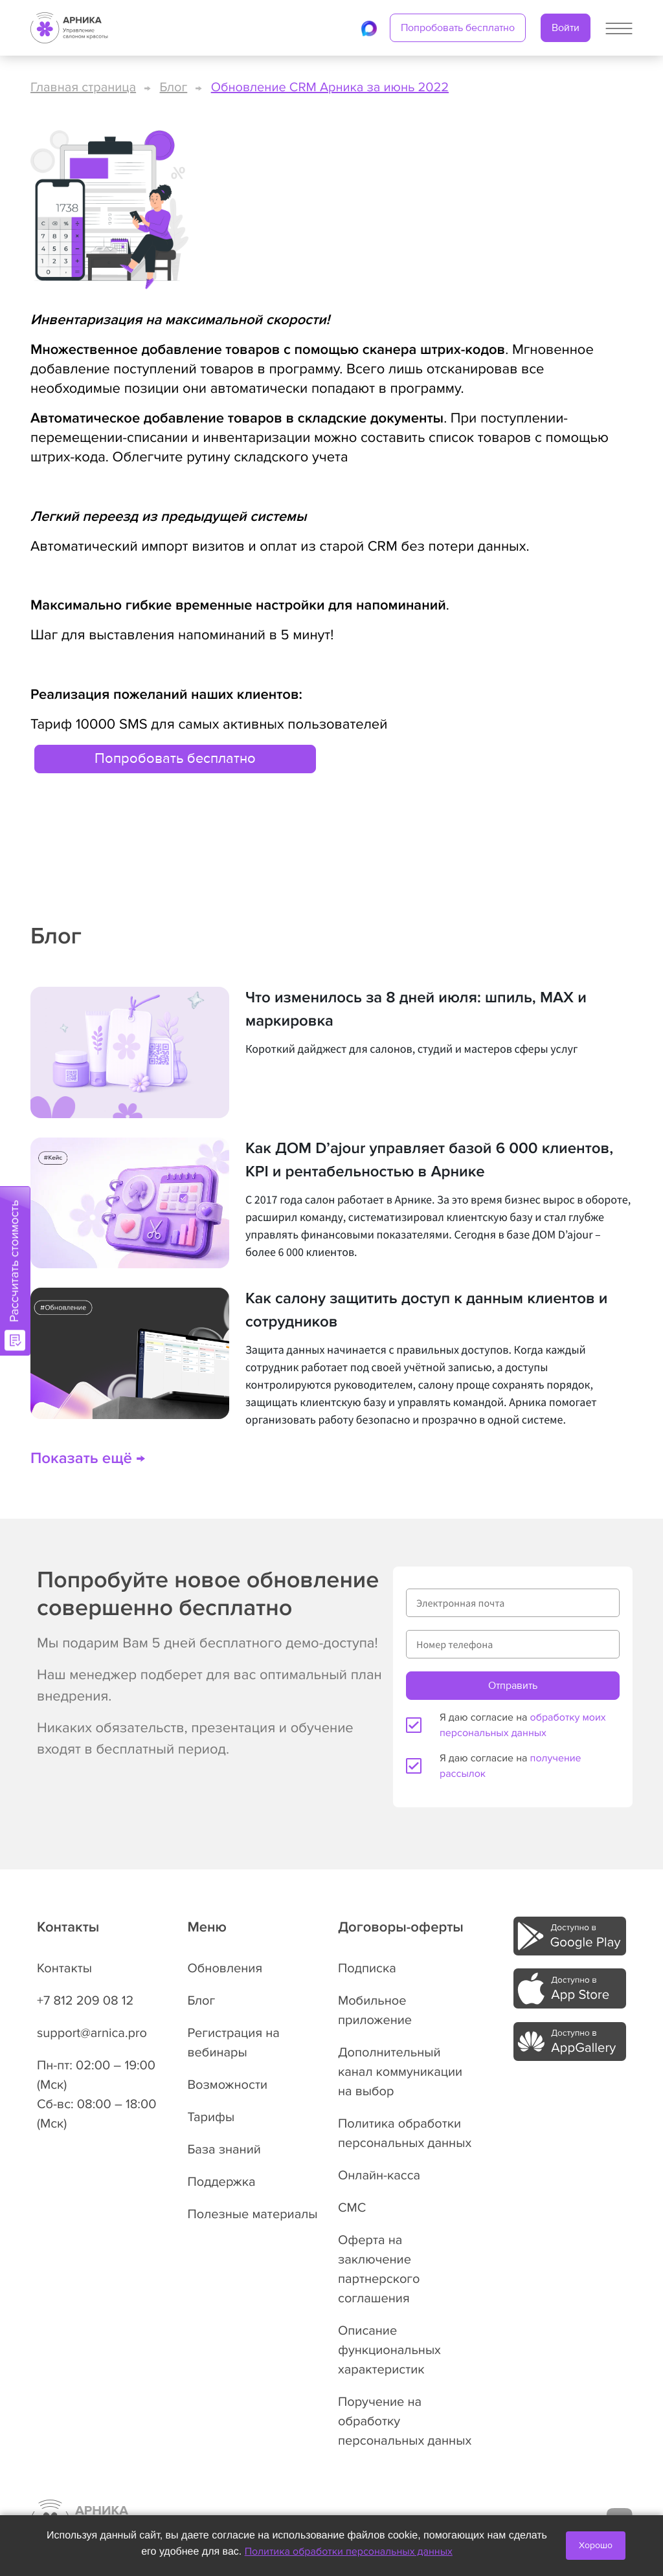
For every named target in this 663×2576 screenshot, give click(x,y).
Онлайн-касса (379, 2175)
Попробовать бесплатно (458, 27)
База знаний (224, 2149)
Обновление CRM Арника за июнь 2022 (330, 87)
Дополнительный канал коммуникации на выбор (400, 2072)
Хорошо (595, 2545)
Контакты (64, 1968)
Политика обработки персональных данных (349, 2551)
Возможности (228, 2085)
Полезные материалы (253, 2214)
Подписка (367, 1968)
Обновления (225, 1968)
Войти (565, 27)
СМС (352, 2208)
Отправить (512, 1685)
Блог (174, 87)
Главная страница (83, 87)
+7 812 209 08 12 (85, 2001)
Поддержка (222, 2182)
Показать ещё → (87, 1458)
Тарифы (211, 2117)
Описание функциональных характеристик (389, 2350)
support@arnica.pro (92, 2033)
